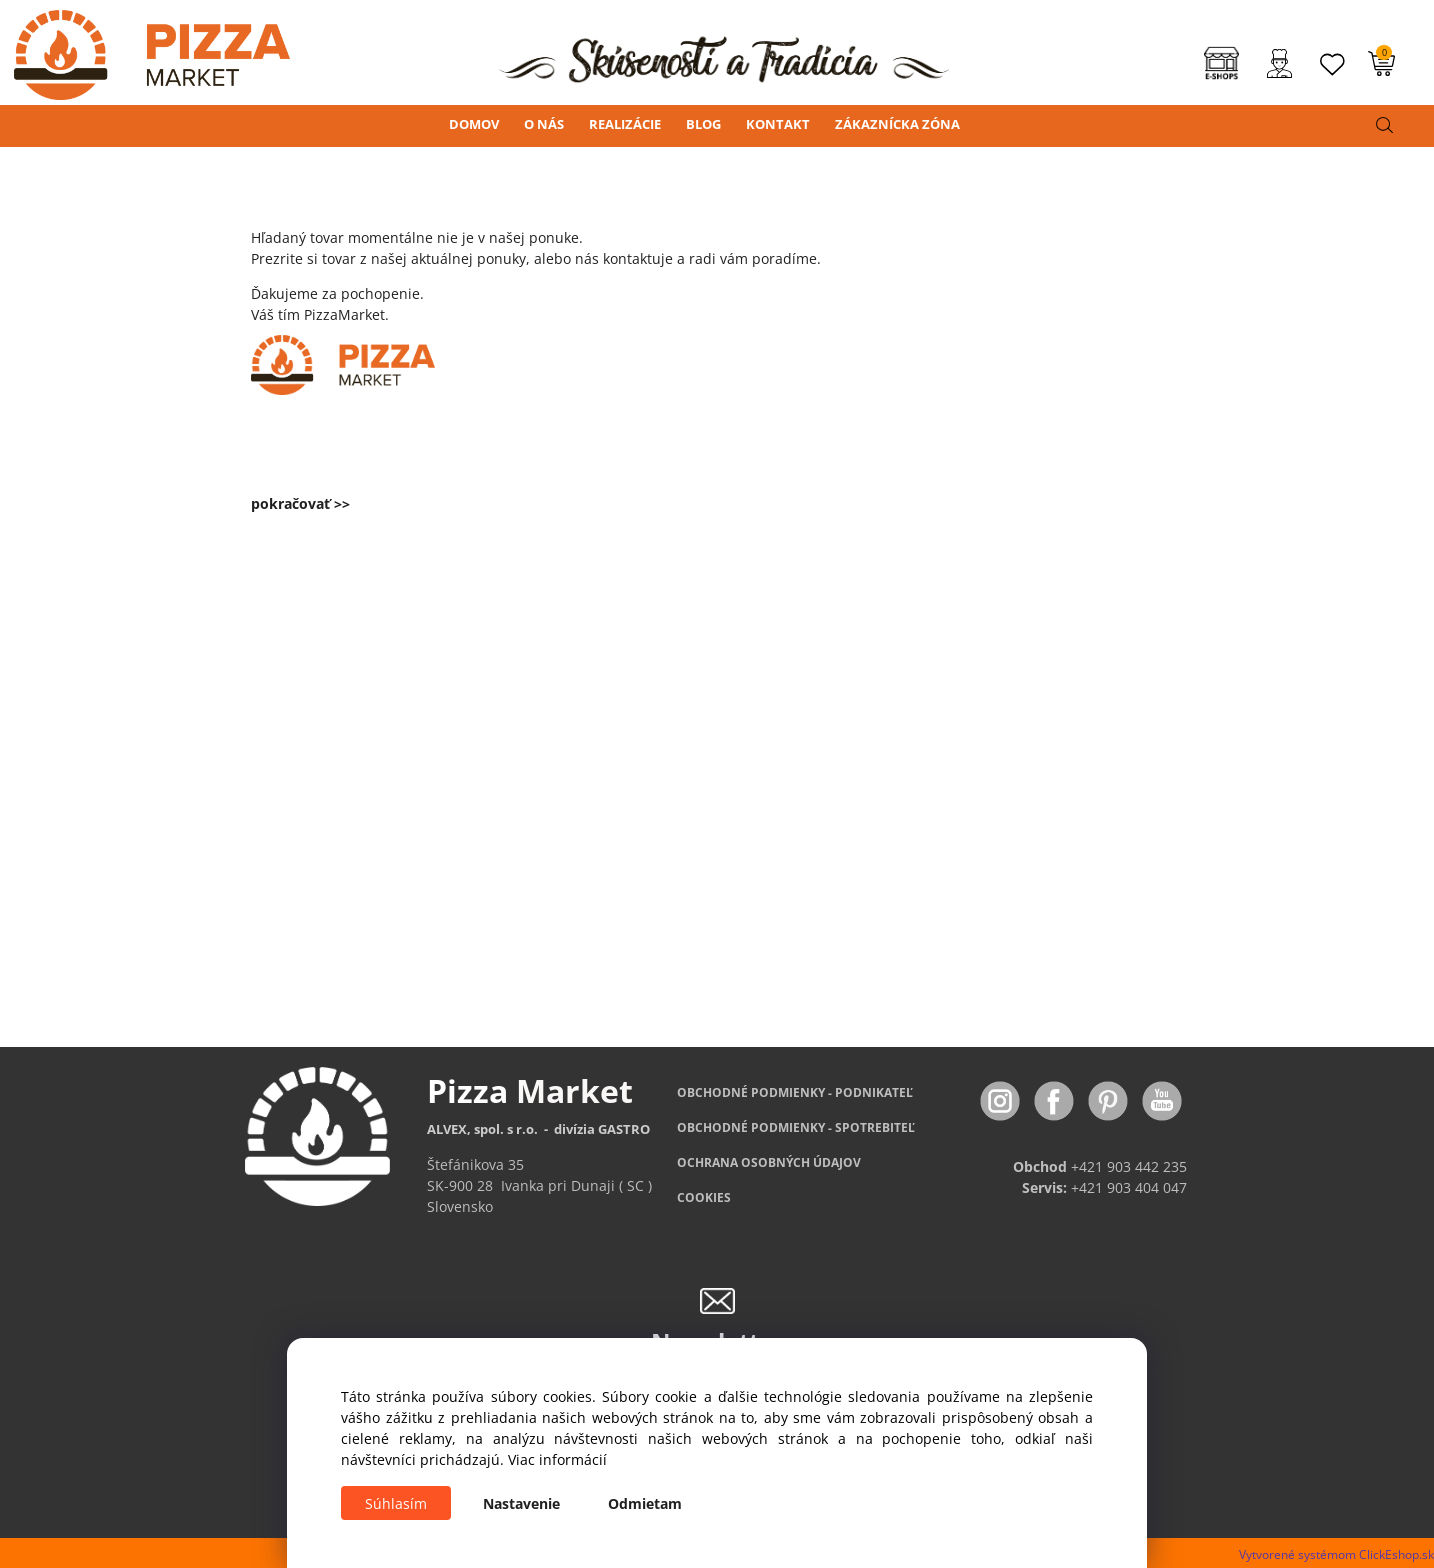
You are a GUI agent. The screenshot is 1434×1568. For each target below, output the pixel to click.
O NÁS (544, 124)
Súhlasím (396, 1503)
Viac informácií (557, 1459)
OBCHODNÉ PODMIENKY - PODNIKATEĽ (795, 1092)
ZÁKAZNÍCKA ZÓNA (897, 124)
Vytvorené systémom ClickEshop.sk (1336, 1554)
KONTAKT (778, 124)
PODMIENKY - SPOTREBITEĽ (796, 1127)
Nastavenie (521, 1503)
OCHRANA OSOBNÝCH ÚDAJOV (769, 1162)
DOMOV (474, 124)
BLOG (703, 124)
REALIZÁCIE (625, 124)
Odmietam (645, 1503)
